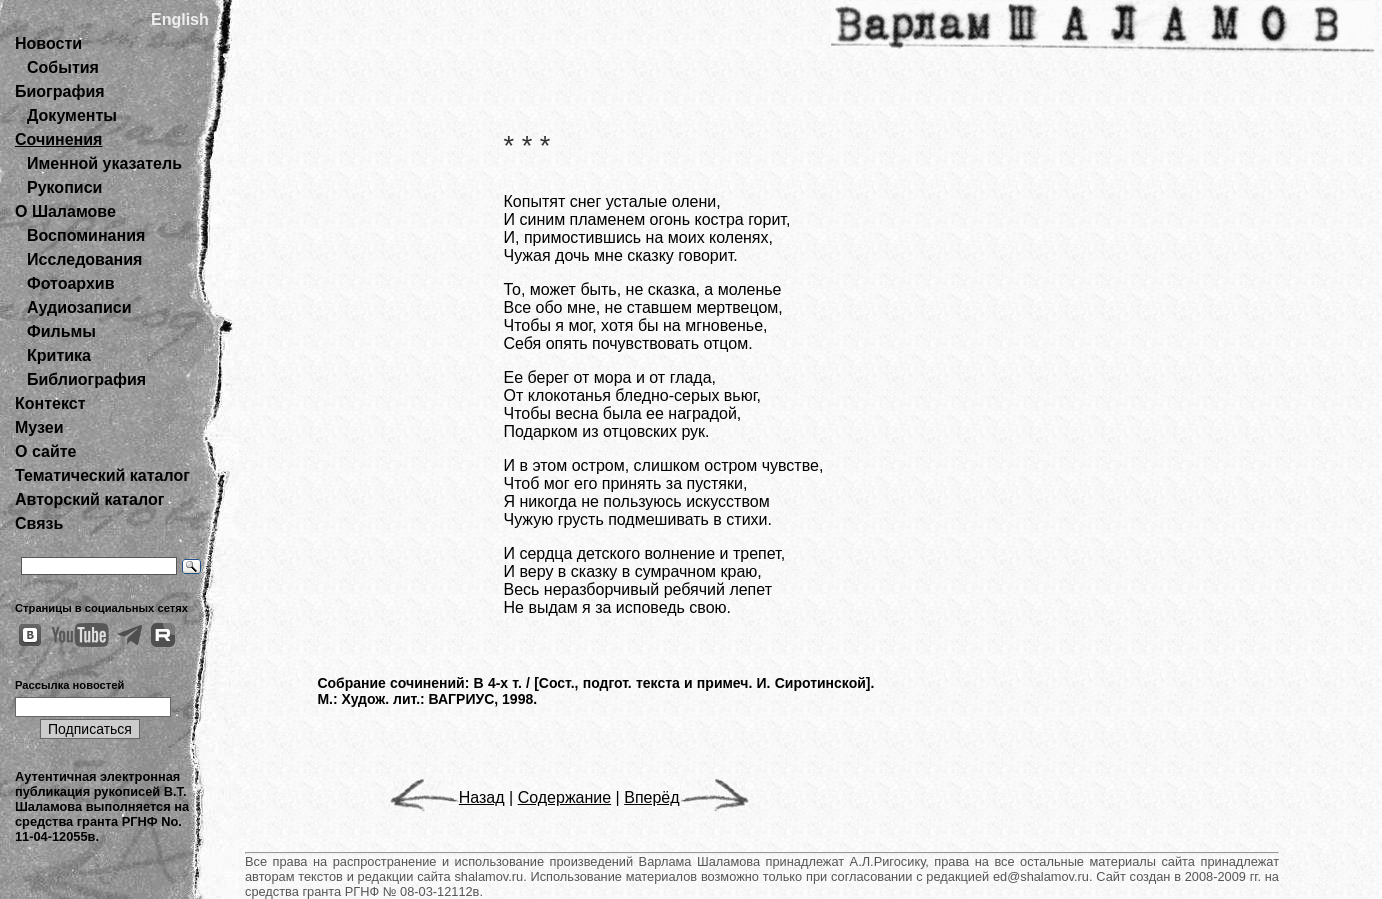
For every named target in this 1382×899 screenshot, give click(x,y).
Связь (39, 523)
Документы (72, 115)
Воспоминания (86, 235)
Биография (60, 91)
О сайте (45, 451)
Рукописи (64, 187)
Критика (59, 355)
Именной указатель (104, 163)
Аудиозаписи (79, 307)
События (63, 67)
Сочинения (58, 139)
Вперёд (686, 797)
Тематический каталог (102, 475)
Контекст (50, 403)
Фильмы (61, 331)
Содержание (565, 797)
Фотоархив (70, 283)
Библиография (86, 379)
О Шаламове (65, 211)
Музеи (39, 427)
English (180, 19)
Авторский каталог (89, 499)
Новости (48, 43)
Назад (447, 797)
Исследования (84, 259)
